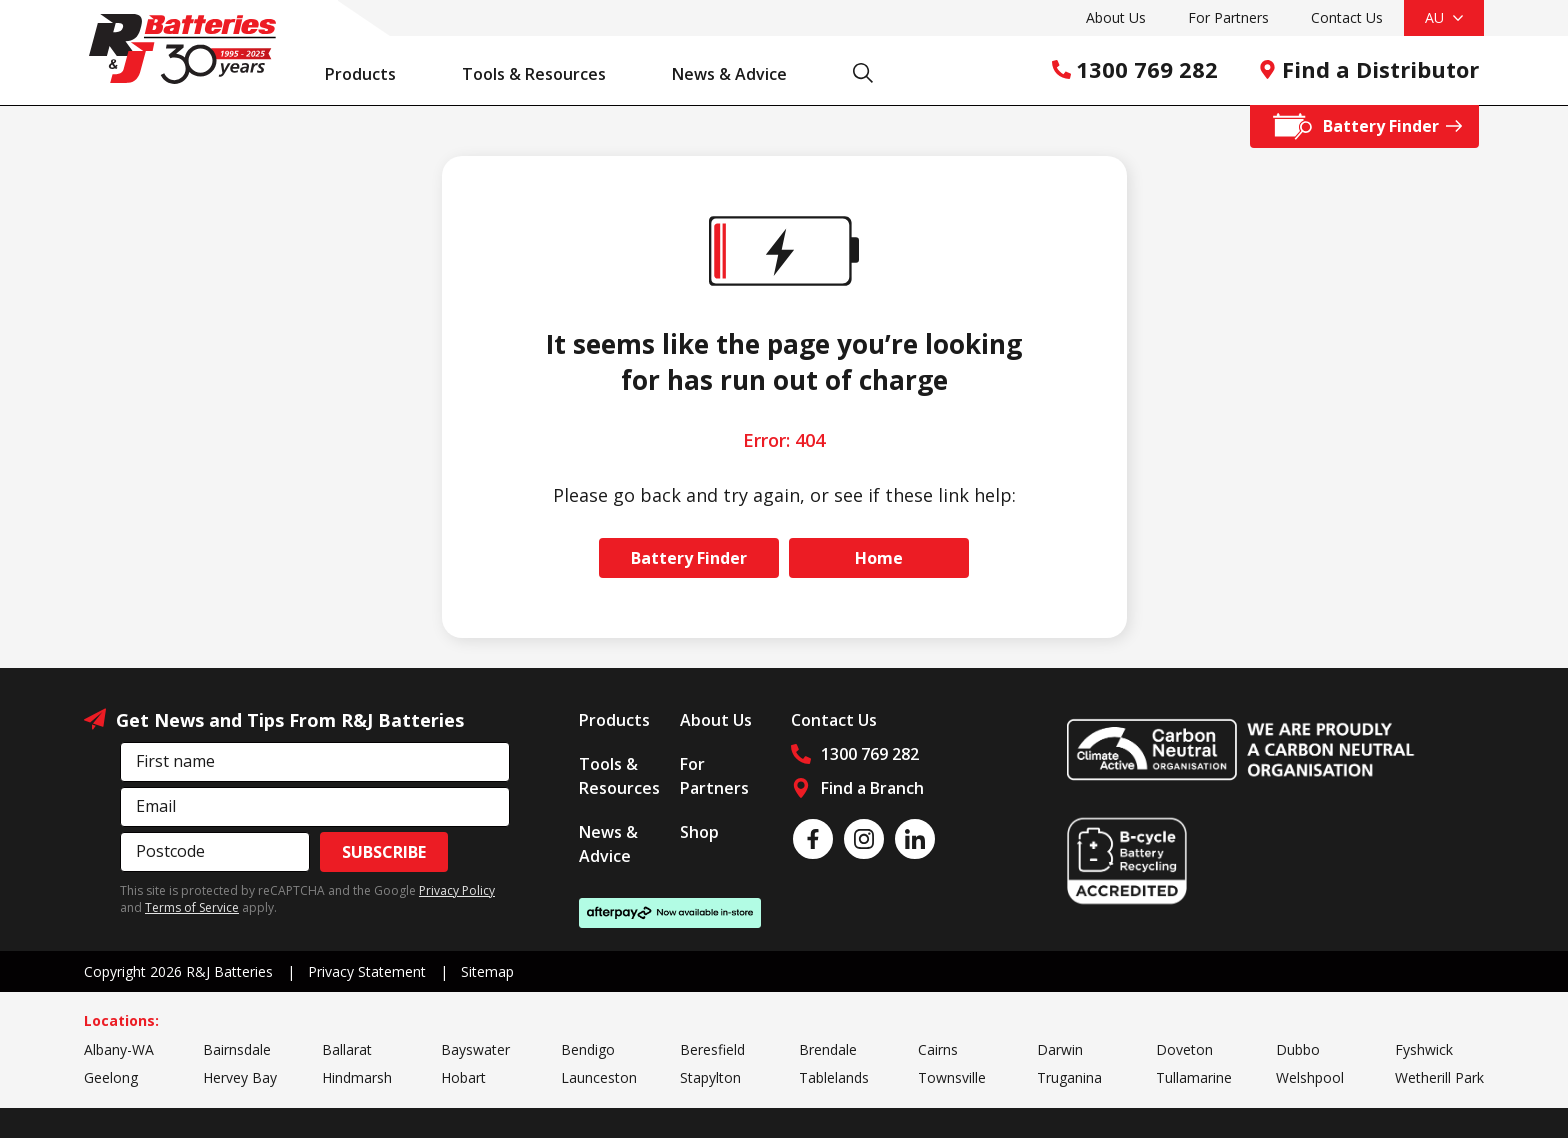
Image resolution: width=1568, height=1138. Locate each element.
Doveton (1184, 1049)
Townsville (952, 1077)
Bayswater (475, 1049)
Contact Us (1347, 17)
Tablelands (834, 1077)
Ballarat (347, 1049)
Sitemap (487, 971)
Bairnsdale (237, 1049)
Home (879, 558)
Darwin (1060, 1049)
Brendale (828, 1049)
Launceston (599, 1077)
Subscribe (384, 852)
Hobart (463, 1077)
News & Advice (740, 74)
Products (371, 74)
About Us (1116, 17)
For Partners (1228, 17)
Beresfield (712, 1049)
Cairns (938, 1049)
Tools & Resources (544, 74)
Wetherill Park (1439, 1077)
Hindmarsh (357, 1077)
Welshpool (1310, 1077)
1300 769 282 (1135, 69)
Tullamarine (1194, 1077)
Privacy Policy (457, 890)
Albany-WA (119, 1049)
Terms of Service (192, 907)
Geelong (111, 1077)
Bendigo (588, 1049)
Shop (699, 832)
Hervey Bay (240, 1077)
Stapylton (710, 1077)
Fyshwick (1424, 1049)
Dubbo (1298, 1049)
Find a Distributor (1368, 69)
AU (1444, 17)
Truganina (1069, 1077)
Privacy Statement (367, 971)
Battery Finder (689, 558)
